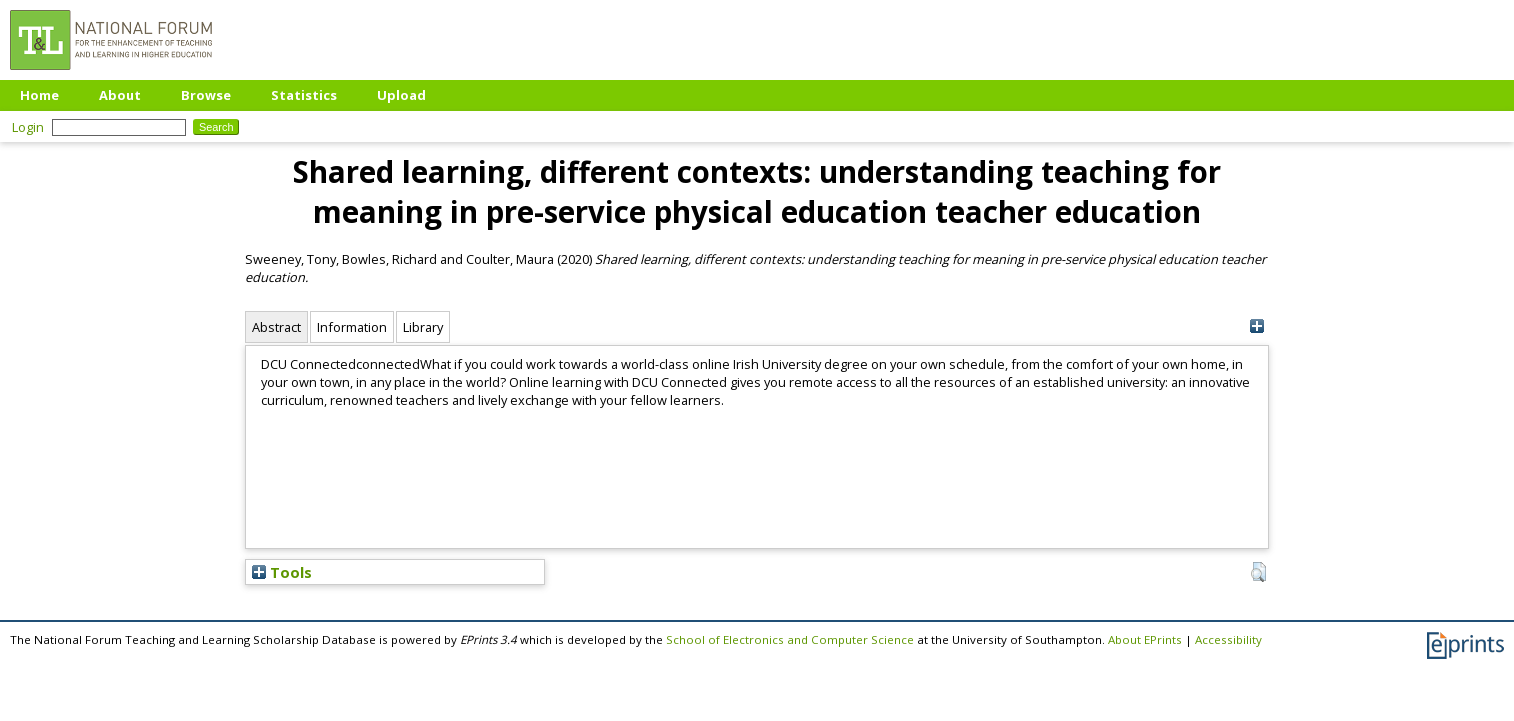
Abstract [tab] (276, 327)
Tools (282, 572)
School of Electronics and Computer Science (790, 639)
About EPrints (1145, 639)
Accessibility (1228, 639)
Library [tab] (423, 327)
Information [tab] (352, 327)
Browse (206, 95)
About (120, 95)
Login (28, 127)
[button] (1258, 572)
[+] (1256, 326)
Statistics (304, 95)
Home (39, 95)
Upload (401, 95)
